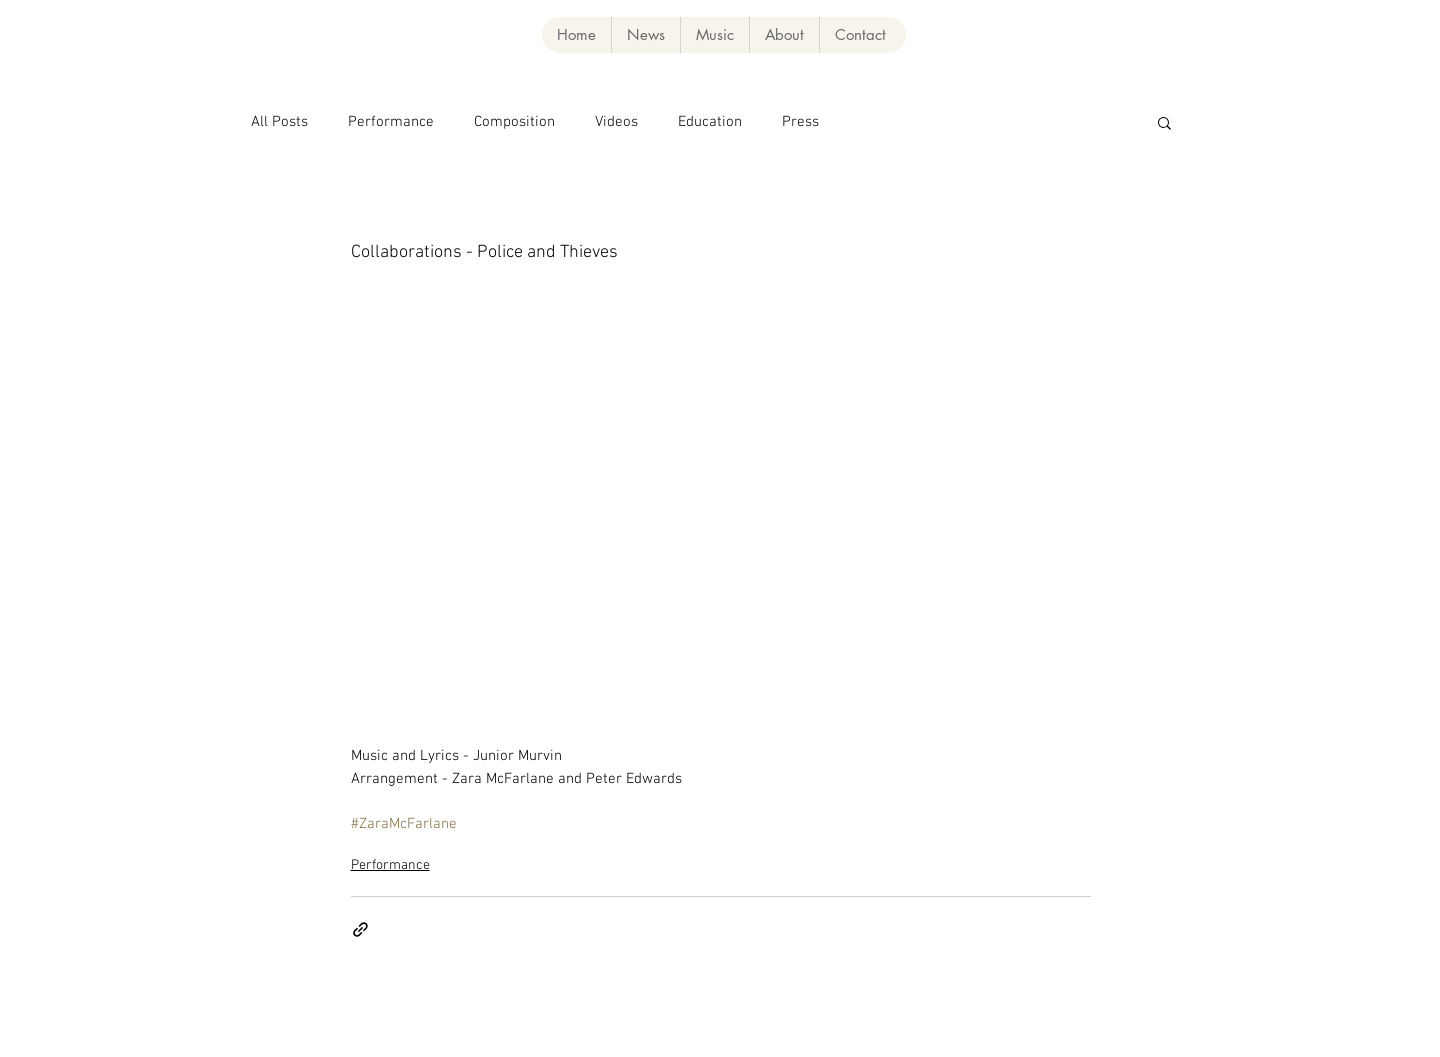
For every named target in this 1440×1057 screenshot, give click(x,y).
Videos (616, 122)
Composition (514, 122)
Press (800, 122)
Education (710, 122)
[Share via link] (360, 929)
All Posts (279, 122)
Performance (391, 122)
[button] (714, 35)
